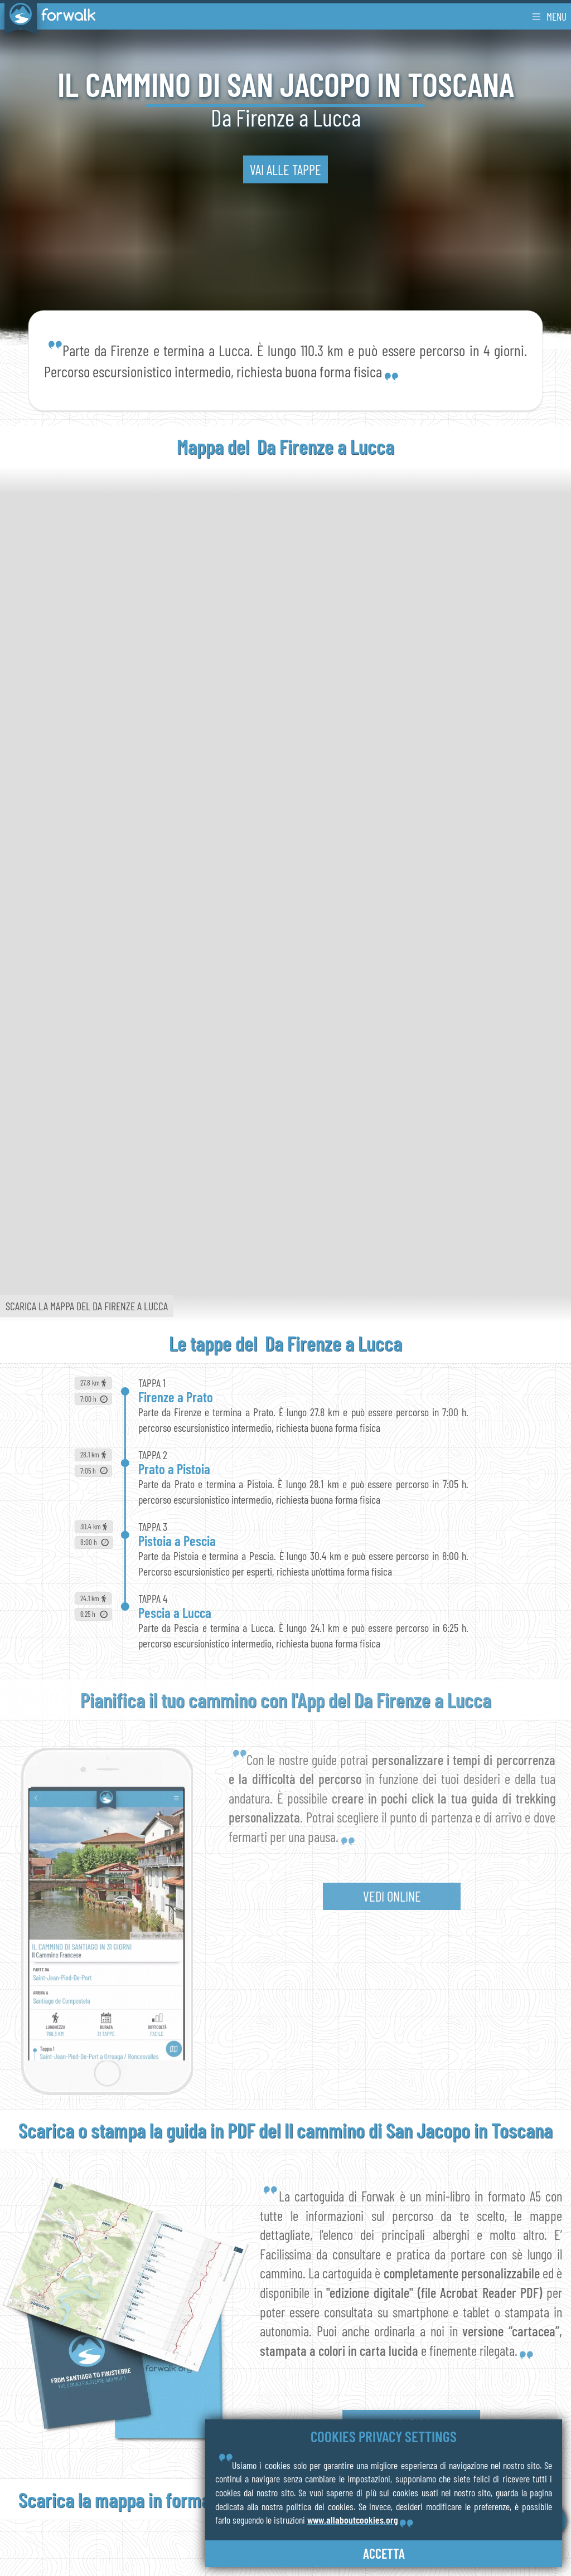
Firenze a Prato (175, 1396)
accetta (384, 2553)
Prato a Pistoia (174, 1468)
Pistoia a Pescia (177, 1540)
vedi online (392, 1896)
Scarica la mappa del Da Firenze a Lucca (87, 1306)
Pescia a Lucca (174, 1612)
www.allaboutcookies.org (352, 2520)
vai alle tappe (285, 169)
